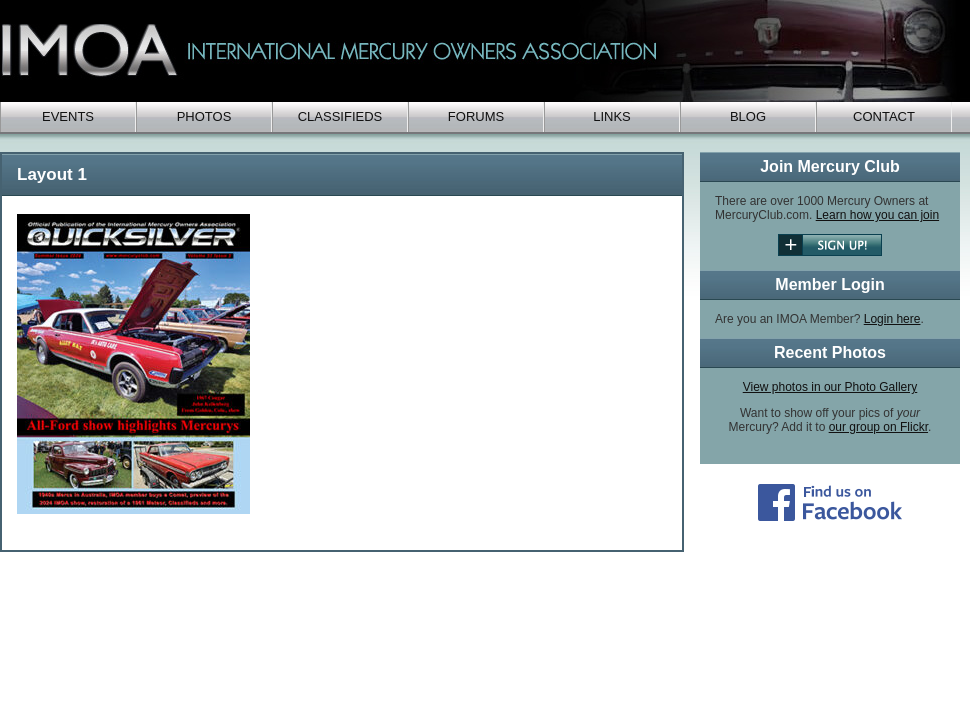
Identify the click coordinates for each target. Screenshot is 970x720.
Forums (476, 116)
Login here (892, 319)
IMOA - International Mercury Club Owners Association (480, 51)
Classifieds (340, 116)
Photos (204, 116)
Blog (748, 116)
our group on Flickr (878, 427)
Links (612, 116)
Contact (884, 116)
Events (68, 116)
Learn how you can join (877, 215)
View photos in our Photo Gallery (830, 387)
